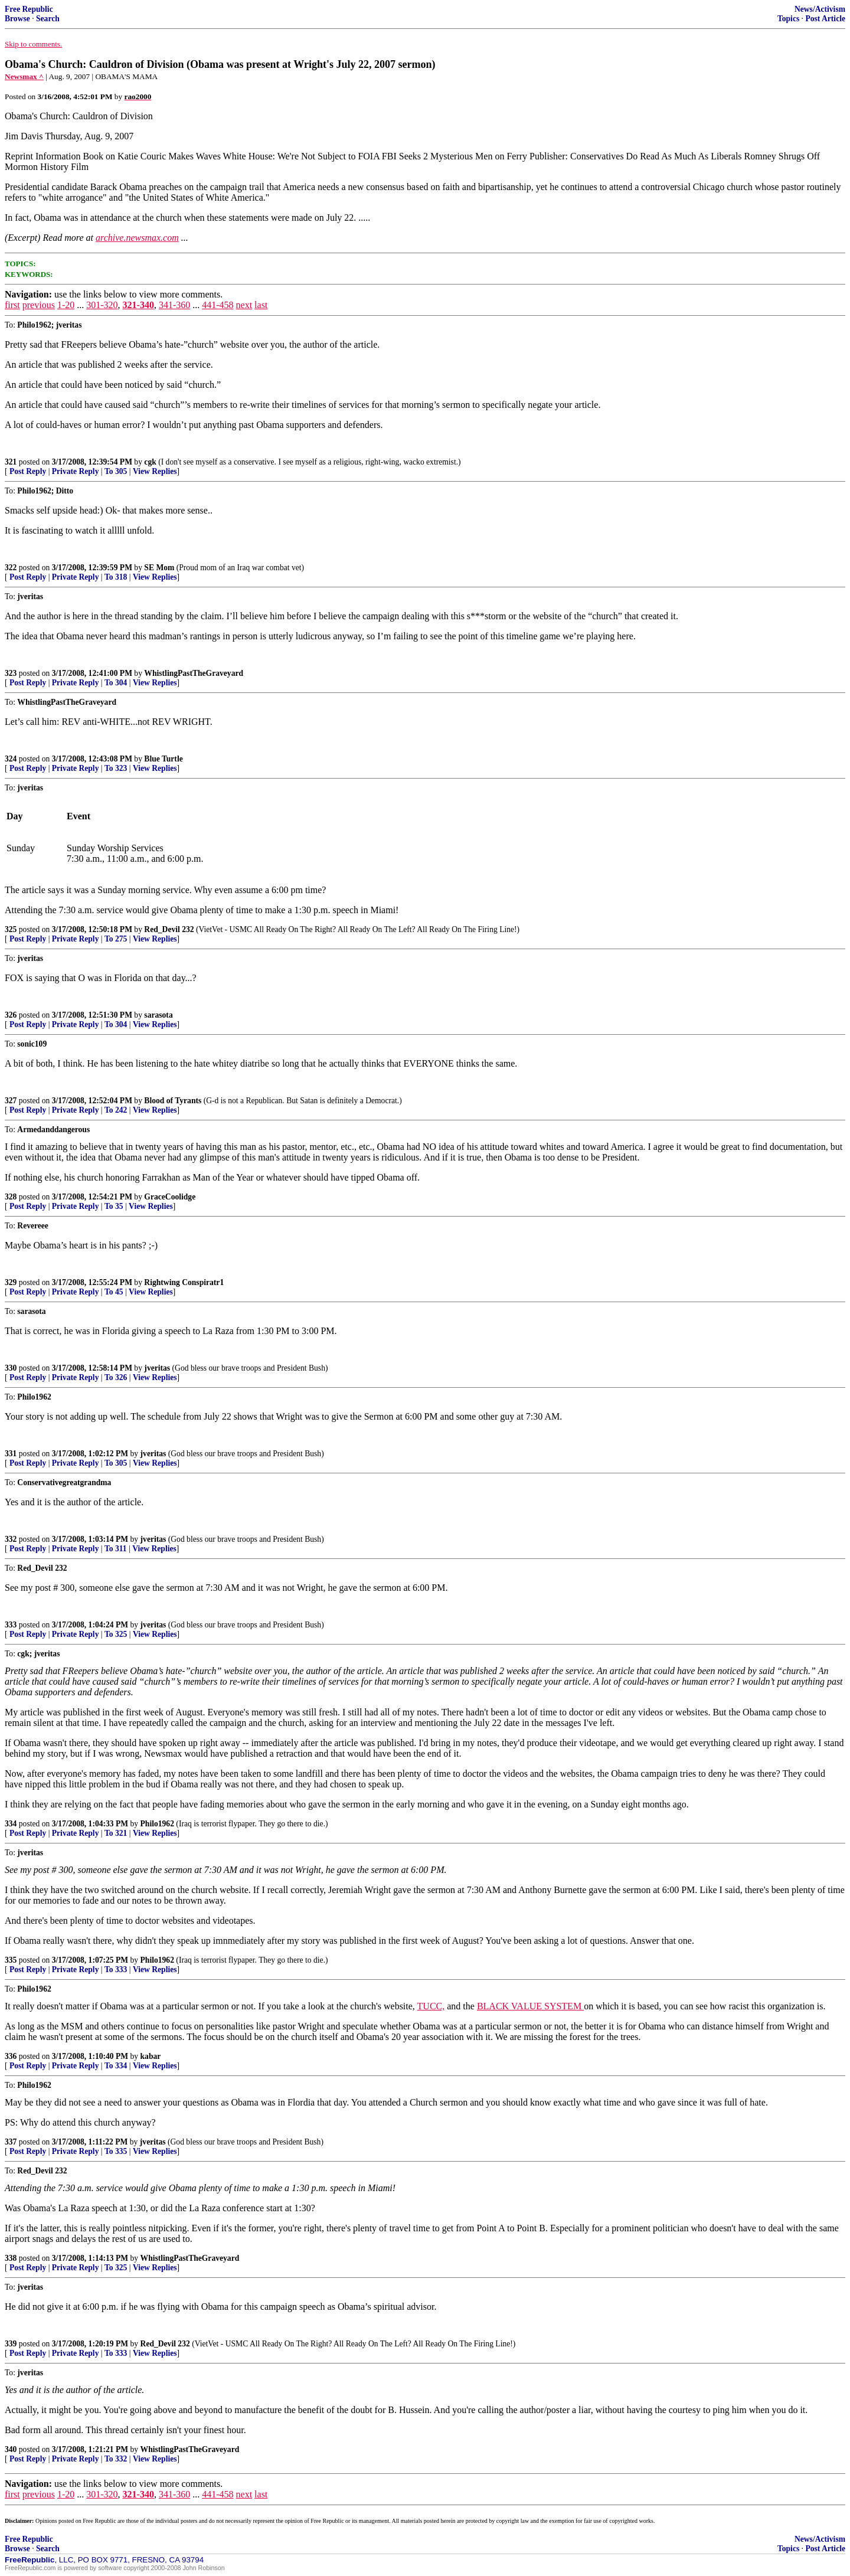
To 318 (115, 577)
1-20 (65, 305)
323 (11, 673)
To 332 (115, 2458)
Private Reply (75, 471)
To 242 (115, 1110)
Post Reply (27, 471)
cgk (150, 461)
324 (11, 758)
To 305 (115, 471)
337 (11, 2141)
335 (11, 1960)
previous (38, 305)
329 (11, 1282)
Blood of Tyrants (172, 1100)
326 (11, 1015)
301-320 (101, 305)
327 (11, 1100)
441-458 (217, 305)
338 (11, 2258)
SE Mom (159, 567)
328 (11, 1196)
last (260, 305)
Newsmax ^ (24, 76)
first (12, 305)
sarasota (158, 1015)
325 (11, 929)
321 (11, 461)
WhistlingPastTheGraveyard (193, 673)
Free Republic (29, 9)
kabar (150, 2056)
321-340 (138, 305)
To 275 (115, 938)
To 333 (115, 1969)
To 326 (115, 1377)
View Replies (155, 471)
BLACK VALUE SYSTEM (530, 2006)
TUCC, (431, 2006)
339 (11, 2343)
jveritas (157, 1368)
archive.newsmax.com (137, 238)
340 (11, 2449)
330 (11, 1368)
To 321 (115, 1833)
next (244, 305)
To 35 (113, 1206)
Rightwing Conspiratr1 (184, 1282)
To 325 (115, 1634)
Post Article (825, 18)
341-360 (174, 305)
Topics (788, 18)
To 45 (113, 1291)
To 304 (115, 682)
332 (11, 1539)
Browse (17, 18)
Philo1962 (157, 1823)
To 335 (115, 2151)
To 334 (115, 2065)
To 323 (115, 768)
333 (11, 1624)
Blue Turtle (163, 758)
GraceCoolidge (169, 1196)
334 (11, 1823)
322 (11, 567)
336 (11, 2056)
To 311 (115, 1548)
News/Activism (820, 9)
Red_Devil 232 (169, 929)
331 (11, 1453)
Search (48, 18)
